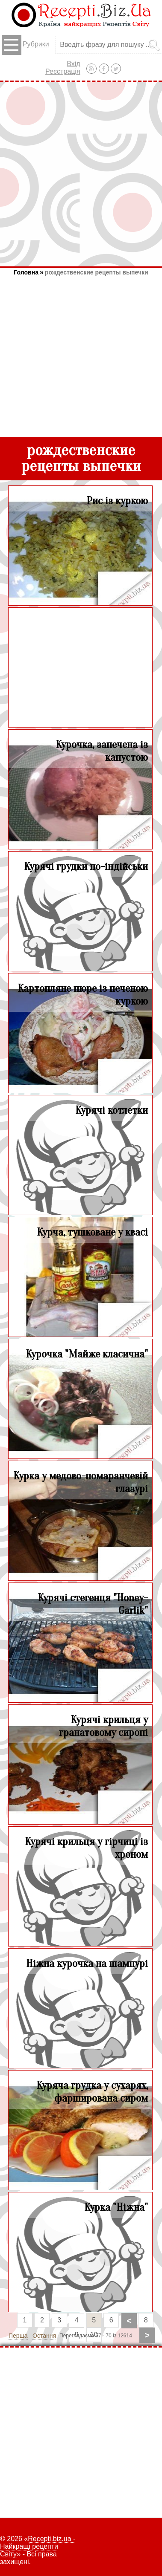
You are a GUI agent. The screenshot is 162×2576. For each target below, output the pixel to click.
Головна (26, 272)
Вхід (73, 63)
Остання (44, 2335)
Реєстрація (62, 71)
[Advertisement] (81, 174)
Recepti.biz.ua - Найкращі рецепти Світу (37, 2546)
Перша (18, 2335)
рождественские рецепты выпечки (96, 272)
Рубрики (25, 45)
